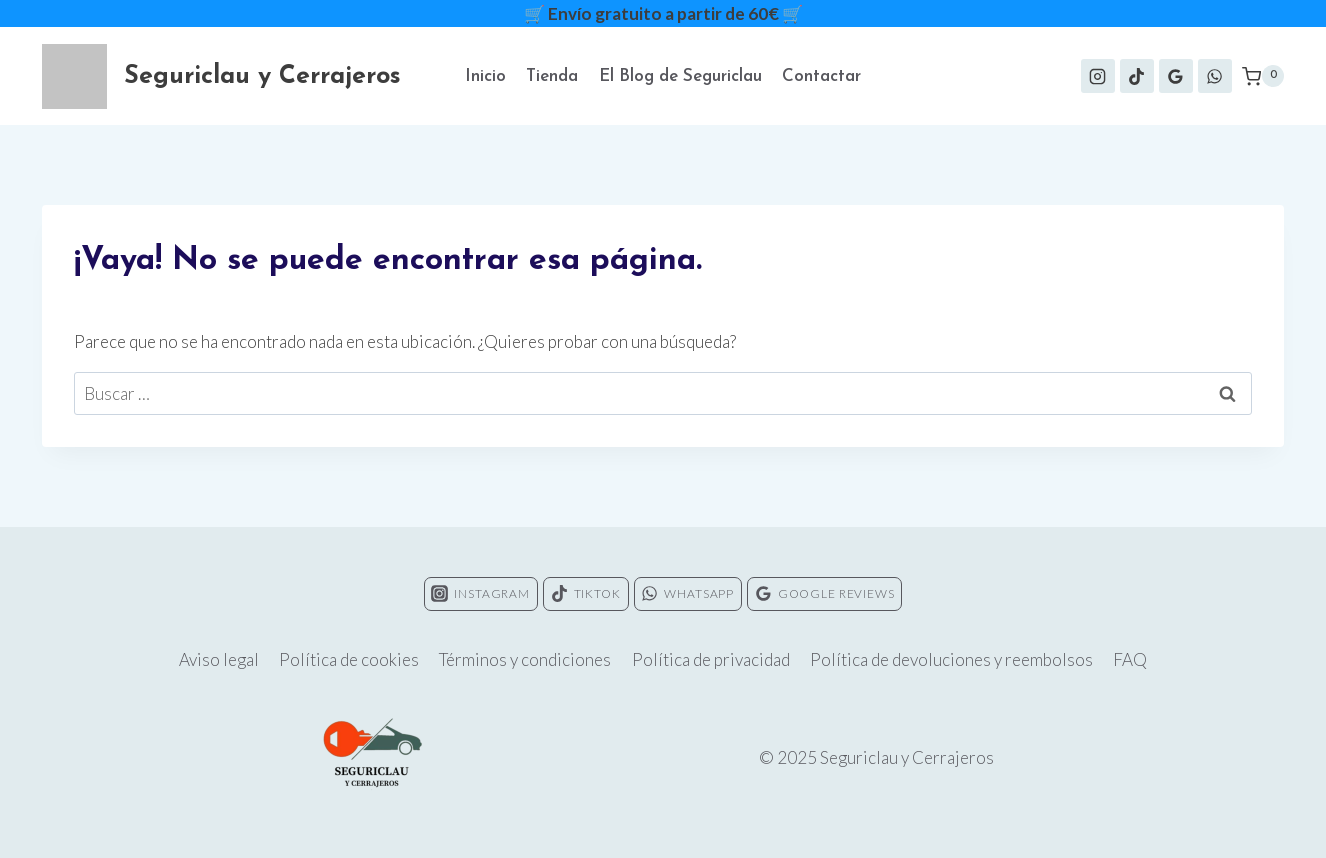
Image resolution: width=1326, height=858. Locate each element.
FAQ (1130, 659)
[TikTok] (1137, 76)
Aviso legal (219, 659)
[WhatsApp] (1215, 76)
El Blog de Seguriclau (680, 76)
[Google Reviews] (1176, 76)
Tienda (552, 76)
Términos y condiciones (525, 659)
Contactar (821, 76)
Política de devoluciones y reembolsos (951, 659)
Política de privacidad (711, 659)
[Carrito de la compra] (1263, 76)
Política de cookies (349, 659)
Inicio (485, 76)
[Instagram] (1098, 76)
